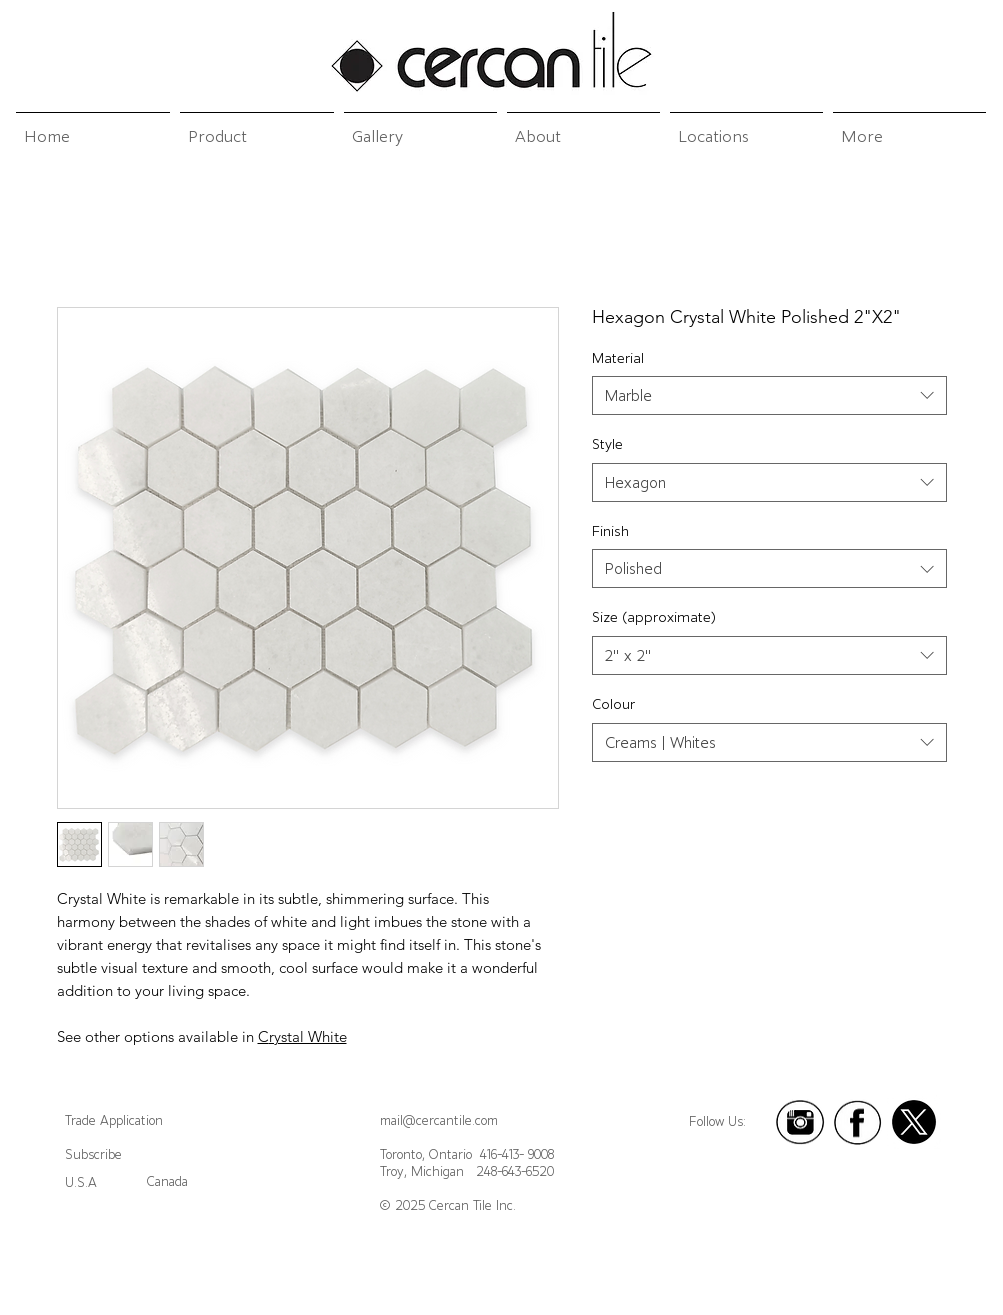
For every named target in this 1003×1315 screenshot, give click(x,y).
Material (618, 358)
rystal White (308, 1036)
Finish (610, 531)
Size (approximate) (654, 617)
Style (607, 444)
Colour (613, 704)
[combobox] (769, 395)
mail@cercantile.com (439, 1120)
